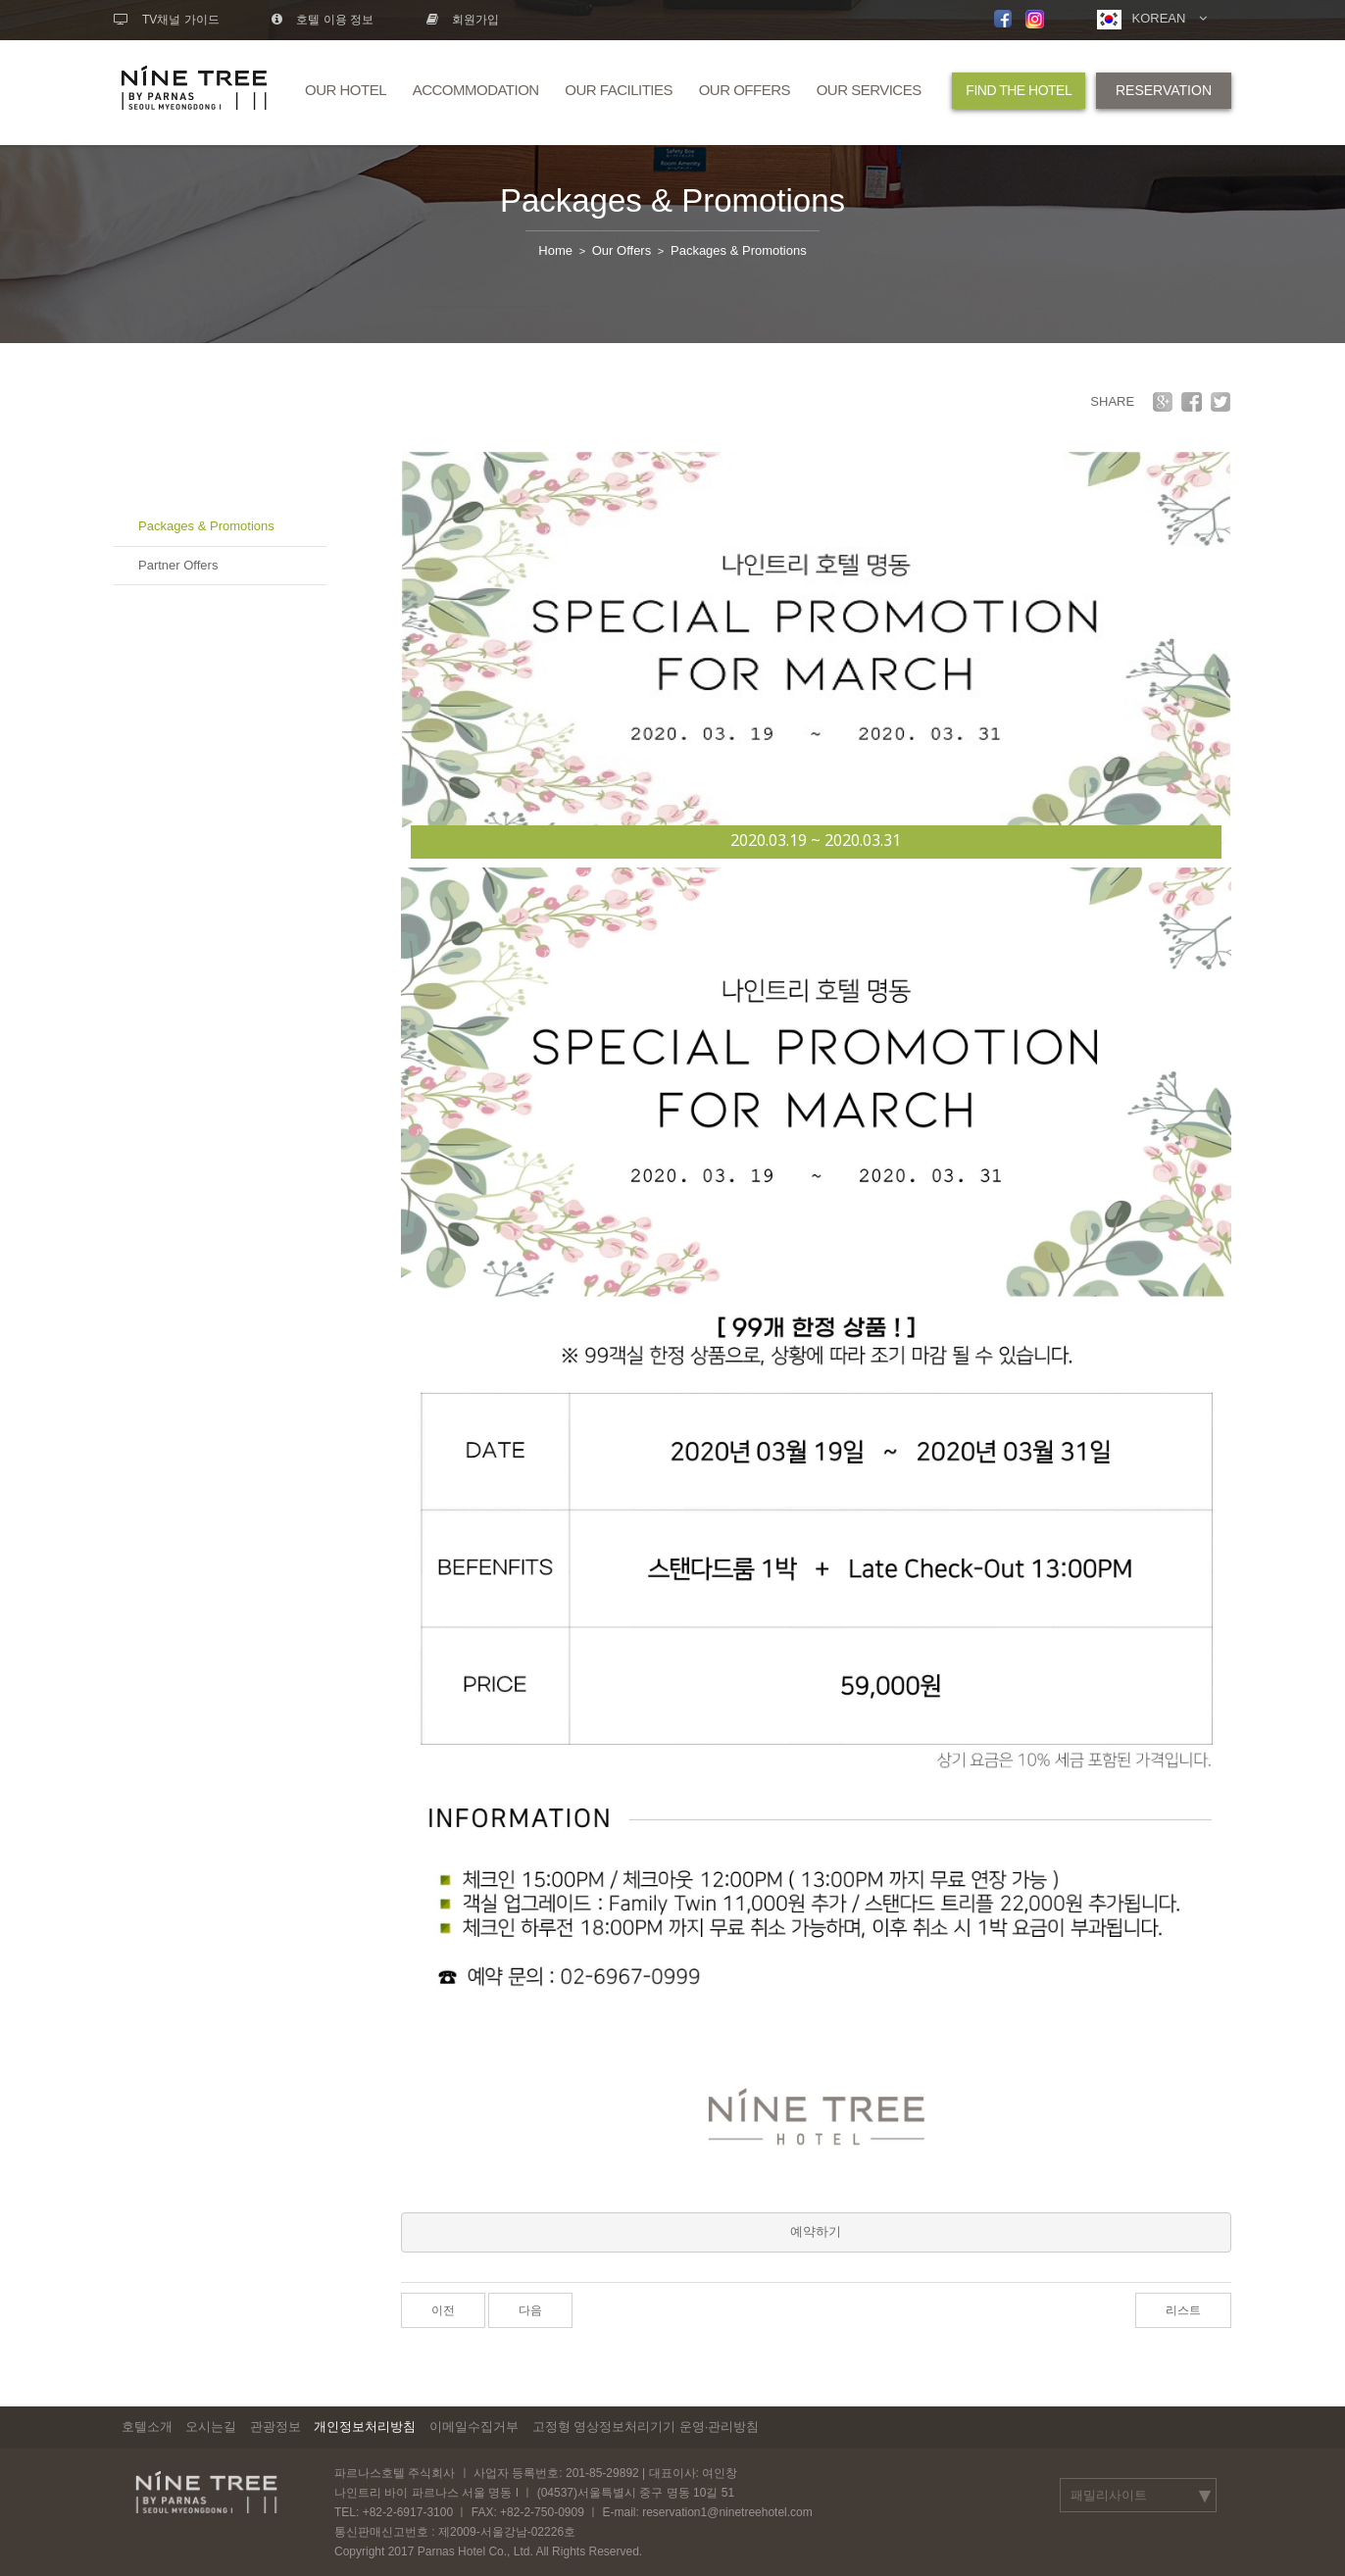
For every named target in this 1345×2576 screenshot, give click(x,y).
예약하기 (815, 2231)
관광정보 (275, 2426)
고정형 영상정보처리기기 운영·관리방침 (646, 2426)
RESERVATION (1164, 90)
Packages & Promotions (672, 200)
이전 (443, 2310)
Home (555, 250)
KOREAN (1152, 19)
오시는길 (210, 2426)
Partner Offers (178, 565)
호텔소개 (147, 2426)
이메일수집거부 (474, 2426)
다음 (530, 2310)
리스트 (1183, 2310)
